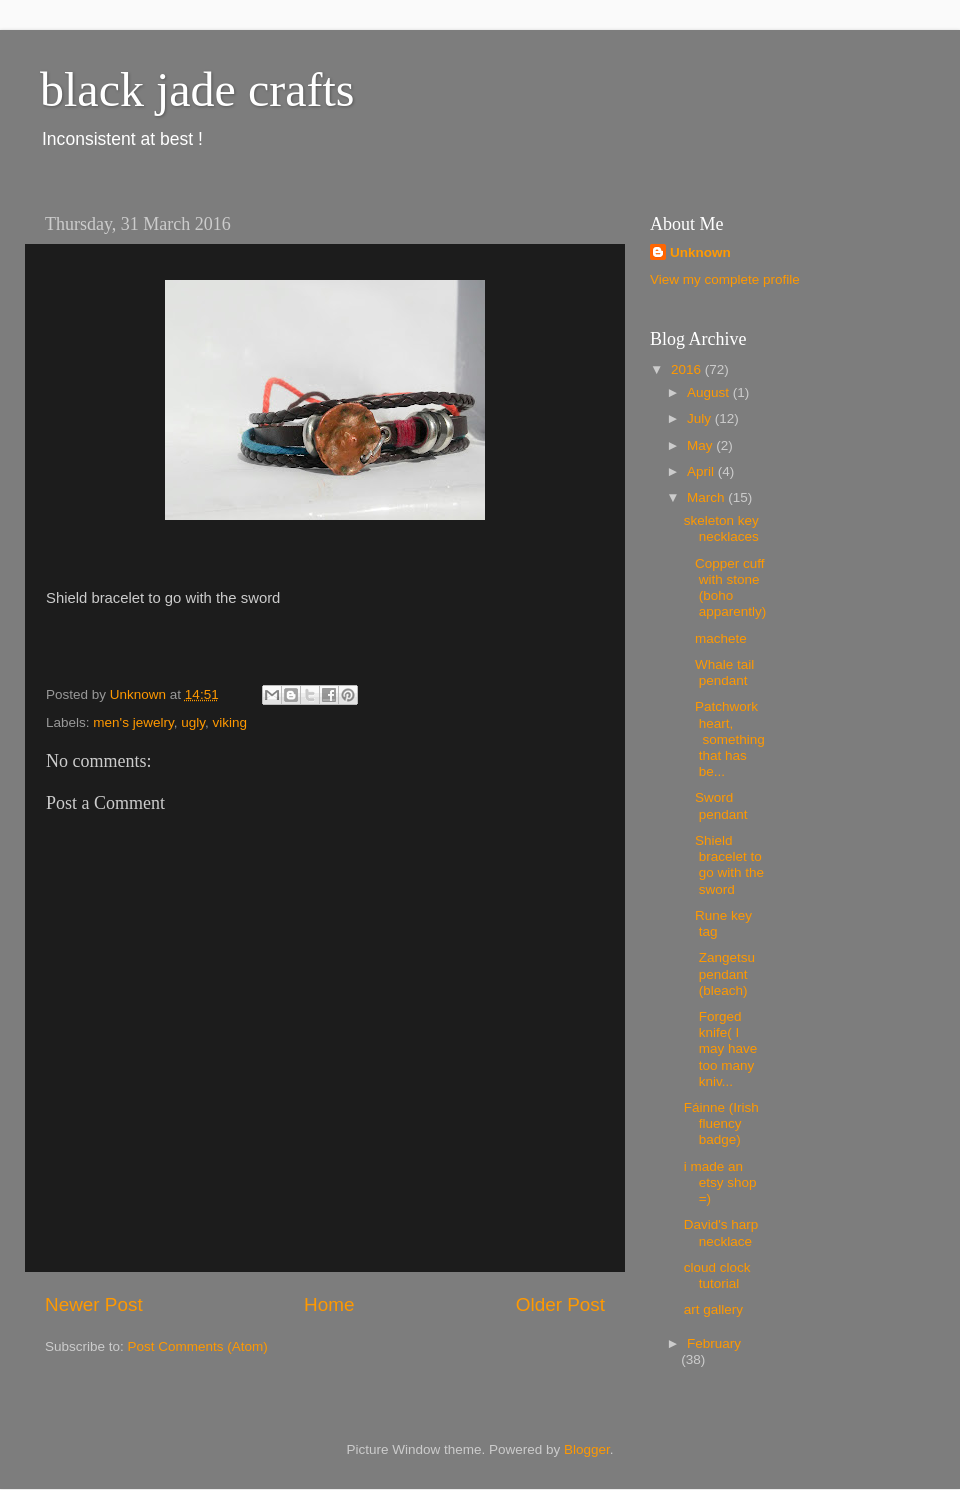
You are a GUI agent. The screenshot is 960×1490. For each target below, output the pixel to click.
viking (229, 722)
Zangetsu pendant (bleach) (719, 973)
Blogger (587, 1449)
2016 (688, 369)
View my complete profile (725, 279)
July (701, 418)
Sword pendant (718, 805)
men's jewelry (133, 722)
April (702, 471)
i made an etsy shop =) (720, 1182)
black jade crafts (197, 89)
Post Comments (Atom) (198, 1346)
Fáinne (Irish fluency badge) (721, 1123)
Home (329, 1304)
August (710, 392)
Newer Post (94, 1304)
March (707, 497)
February (714, 1343)
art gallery (713, 1309)
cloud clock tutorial (717, 1275)
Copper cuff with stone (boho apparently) (725, 588)
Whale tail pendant (719, 672)
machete (717, 638)
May (701, 445)
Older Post (560, 1304)
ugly (193, 722)
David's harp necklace (721, 1232)
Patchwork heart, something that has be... (724, 739)
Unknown (700, 252)
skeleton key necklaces (721, 528)
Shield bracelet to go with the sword (724, 865)
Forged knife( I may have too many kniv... (721, 1049)
